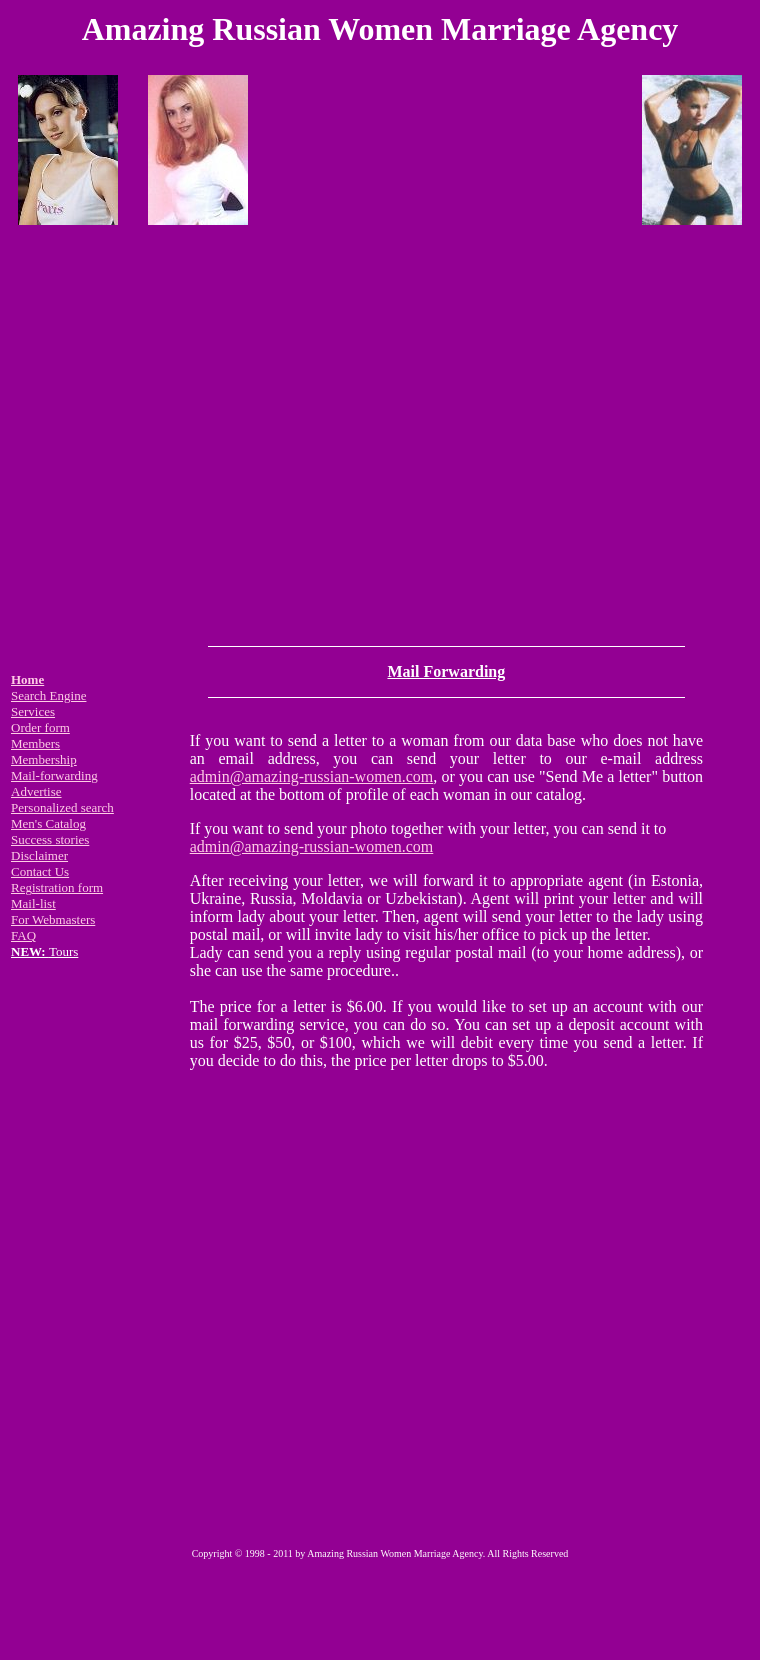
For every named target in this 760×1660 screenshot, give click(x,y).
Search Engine (48, 695)
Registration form (57, 887)
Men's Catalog (48, 823)
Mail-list (33, 903)
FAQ (23, 935)
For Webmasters (53, 919)
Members (35, 743)
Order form (40, 727)
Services (33, 711)
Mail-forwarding (54, 775)
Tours (44, 951)
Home (27, 679)
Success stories (50, 839)
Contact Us (40, 871)
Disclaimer (39, 855)
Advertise (36, 791)
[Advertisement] (376, 431)
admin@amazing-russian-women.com (312, 776)
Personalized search (62, 807)
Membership (44, 759)
